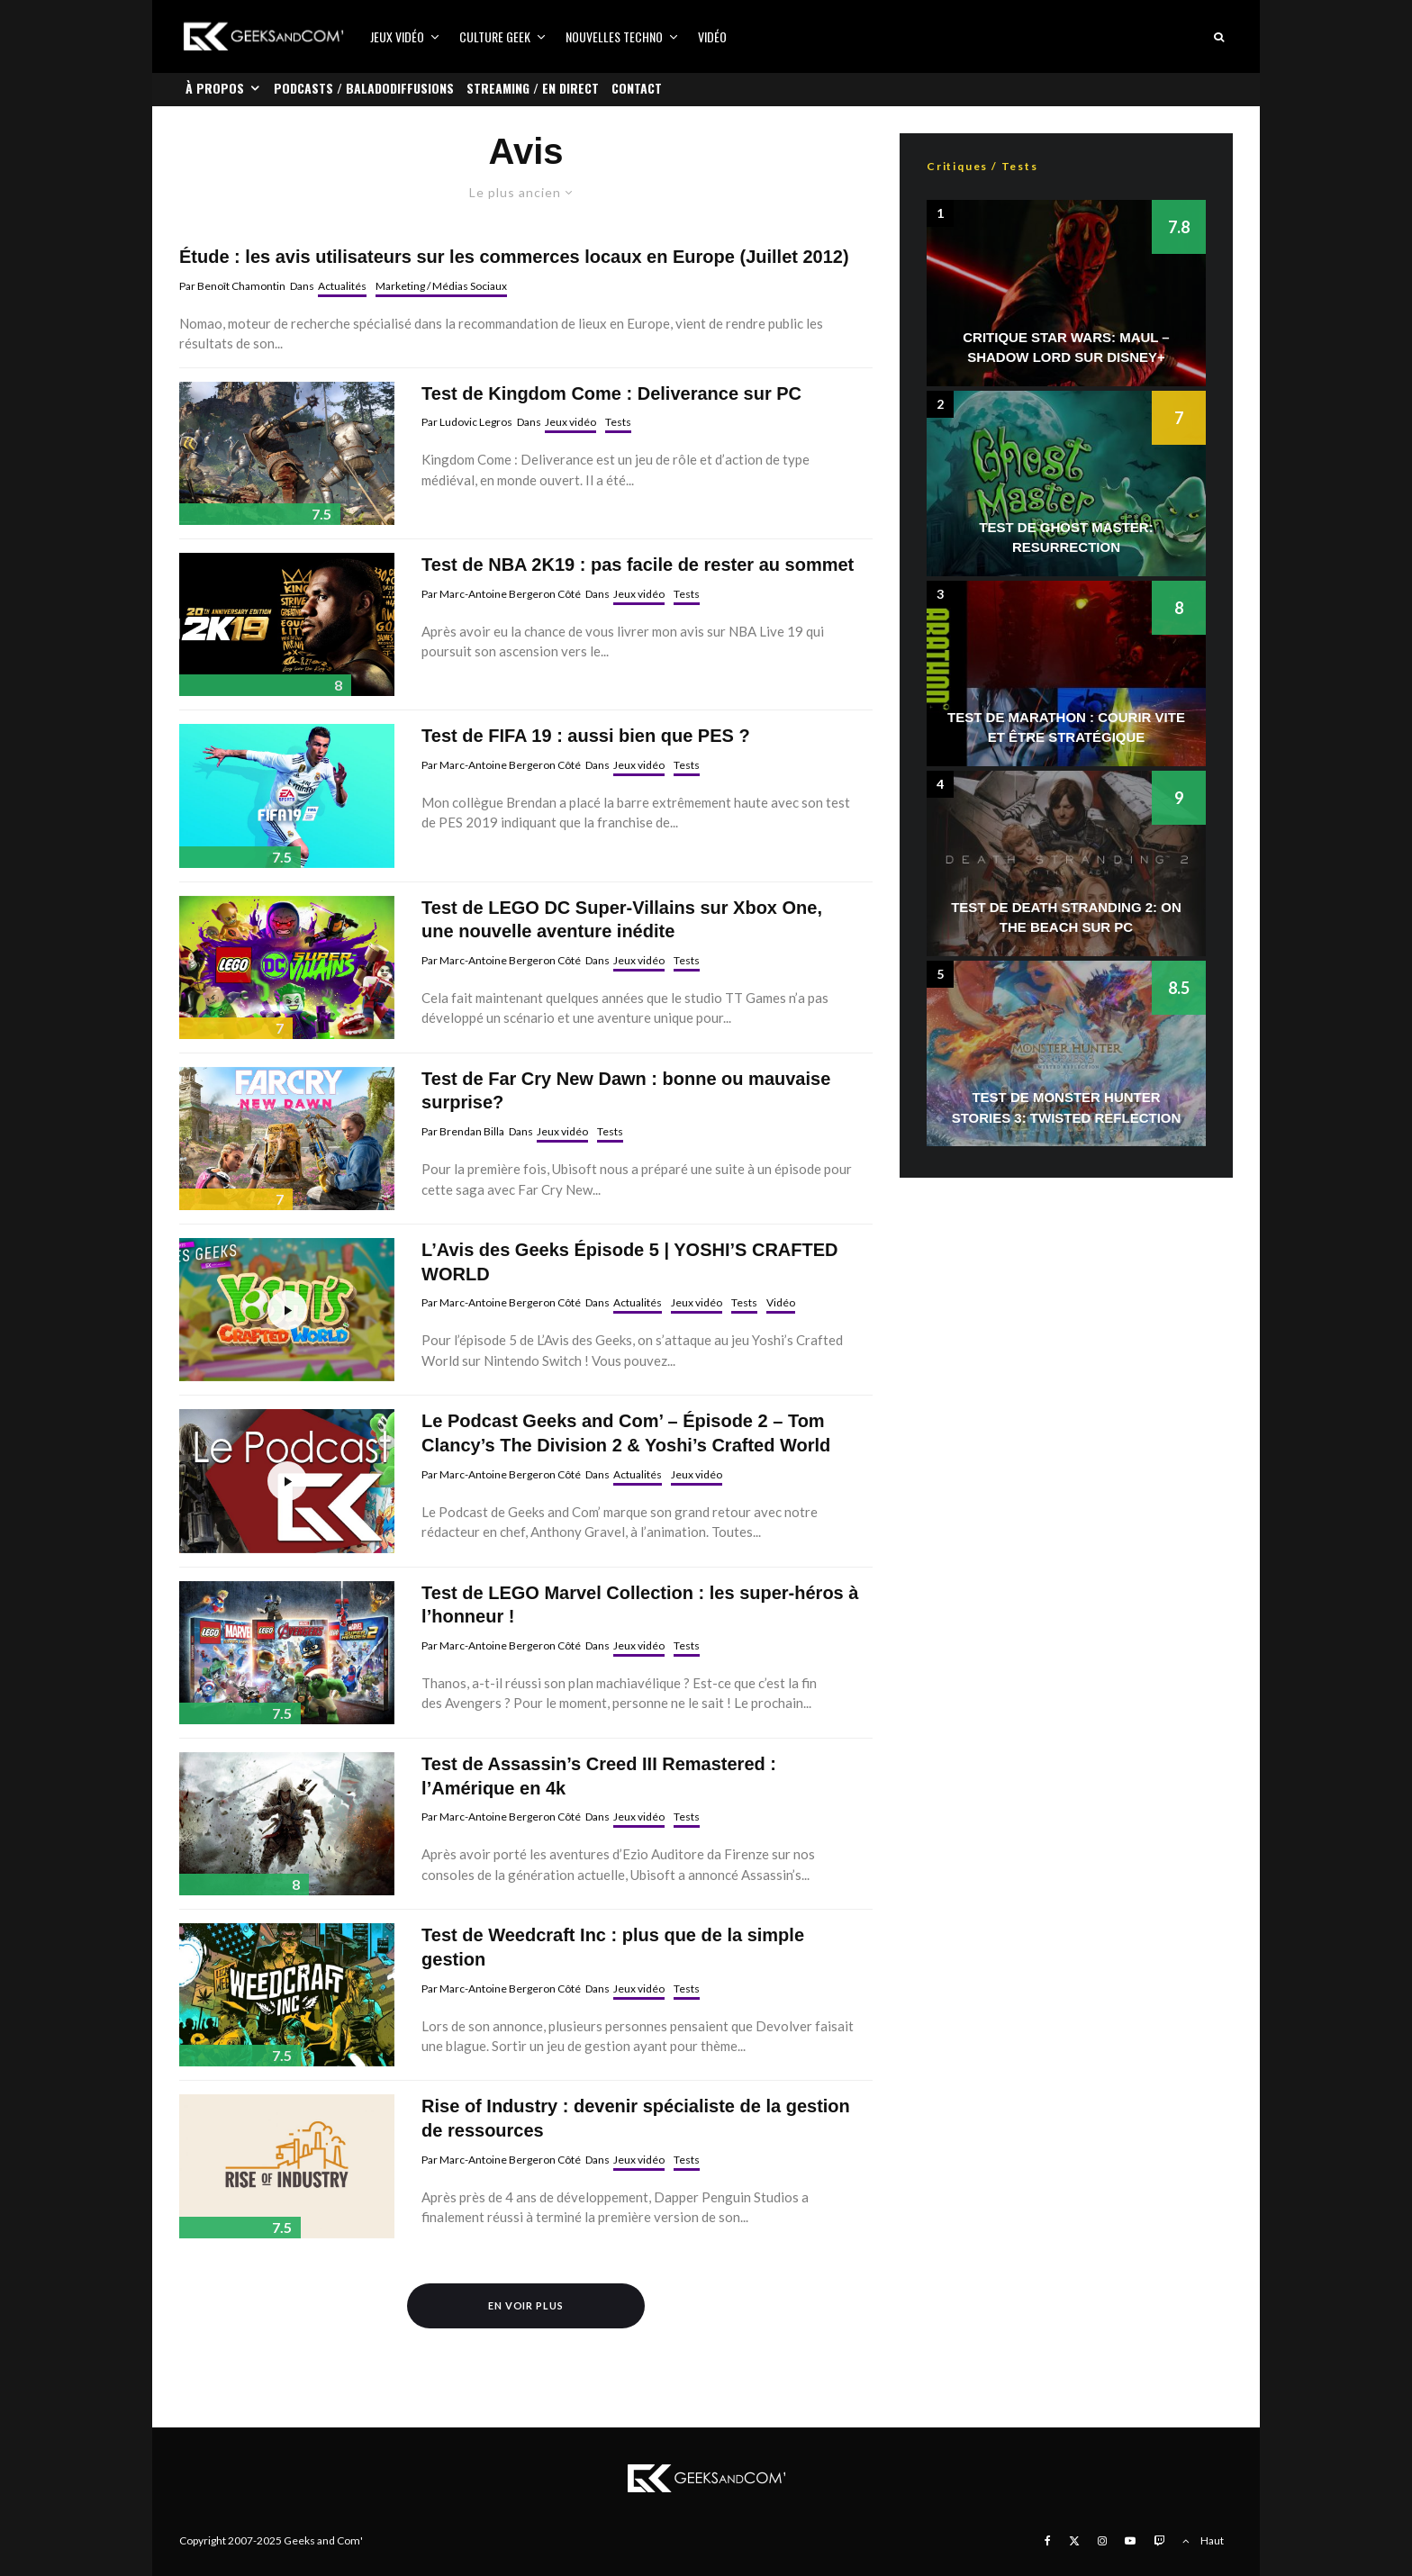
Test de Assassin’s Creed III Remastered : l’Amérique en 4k (598, 1776)
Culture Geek (494, 36)
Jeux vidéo (397, 36)
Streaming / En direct (532, 87)
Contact (636, 87)
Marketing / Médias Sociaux (441, 286)
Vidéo (712, 36)
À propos (215, 87)
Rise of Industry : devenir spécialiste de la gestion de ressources (635, 2118)
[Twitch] (1159, 2540)
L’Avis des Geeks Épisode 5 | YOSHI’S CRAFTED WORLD (629, 1262)
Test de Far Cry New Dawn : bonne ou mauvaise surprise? (625, 1091)
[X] (1074, 2540)
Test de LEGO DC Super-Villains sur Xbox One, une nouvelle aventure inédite (621, 920)
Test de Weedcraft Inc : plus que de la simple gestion (612, 1947)
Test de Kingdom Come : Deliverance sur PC (611, 393)
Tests (618, 422)
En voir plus (526, 2305)
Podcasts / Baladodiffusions (364, 87)
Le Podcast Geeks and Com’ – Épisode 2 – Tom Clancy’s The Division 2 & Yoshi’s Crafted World (625, 1433)
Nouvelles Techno (614, 36)
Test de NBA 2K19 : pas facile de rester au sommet (637, 564)
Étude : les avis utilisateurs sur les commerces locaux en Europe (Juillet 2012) (514, 257)
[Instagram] (1102, 2540)
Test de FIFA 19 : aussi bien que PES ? (585, 736)
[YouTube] (1130, 2540)
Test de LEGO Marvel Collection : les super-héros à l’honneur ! (639, 1605)
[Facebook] (1048, 2540)
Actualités (342, 286)
